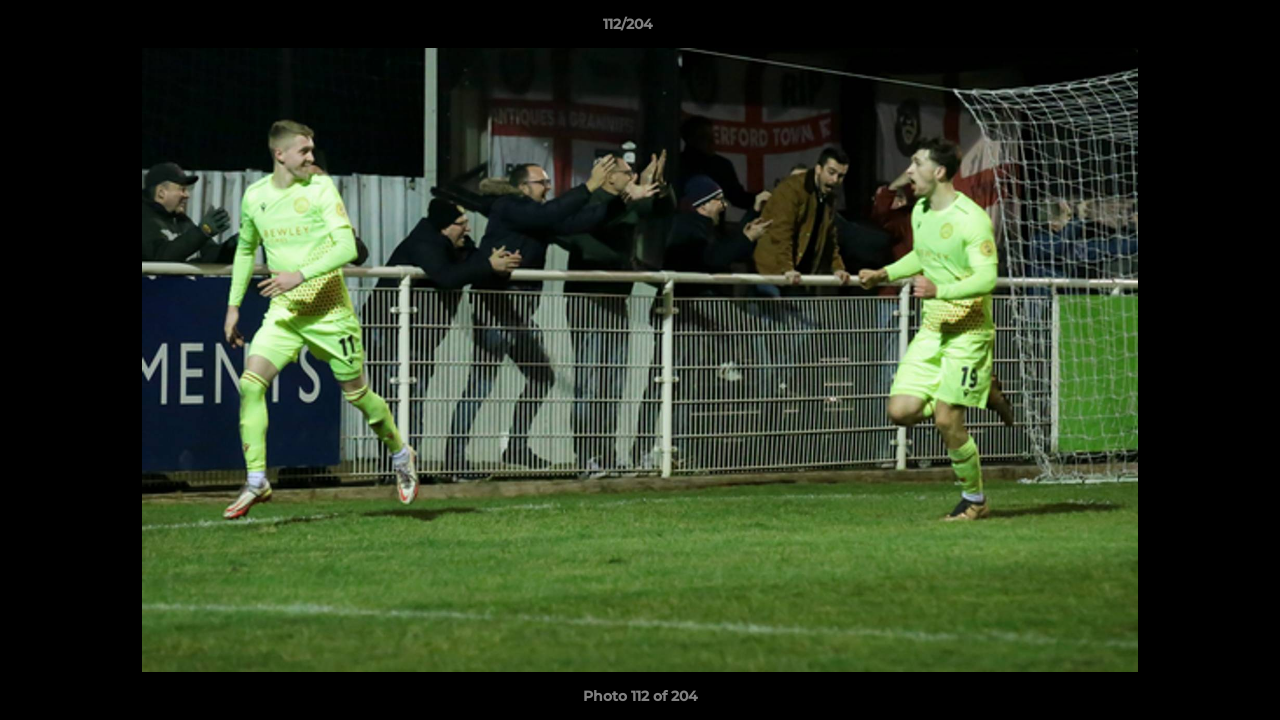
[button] (1196, 29)
